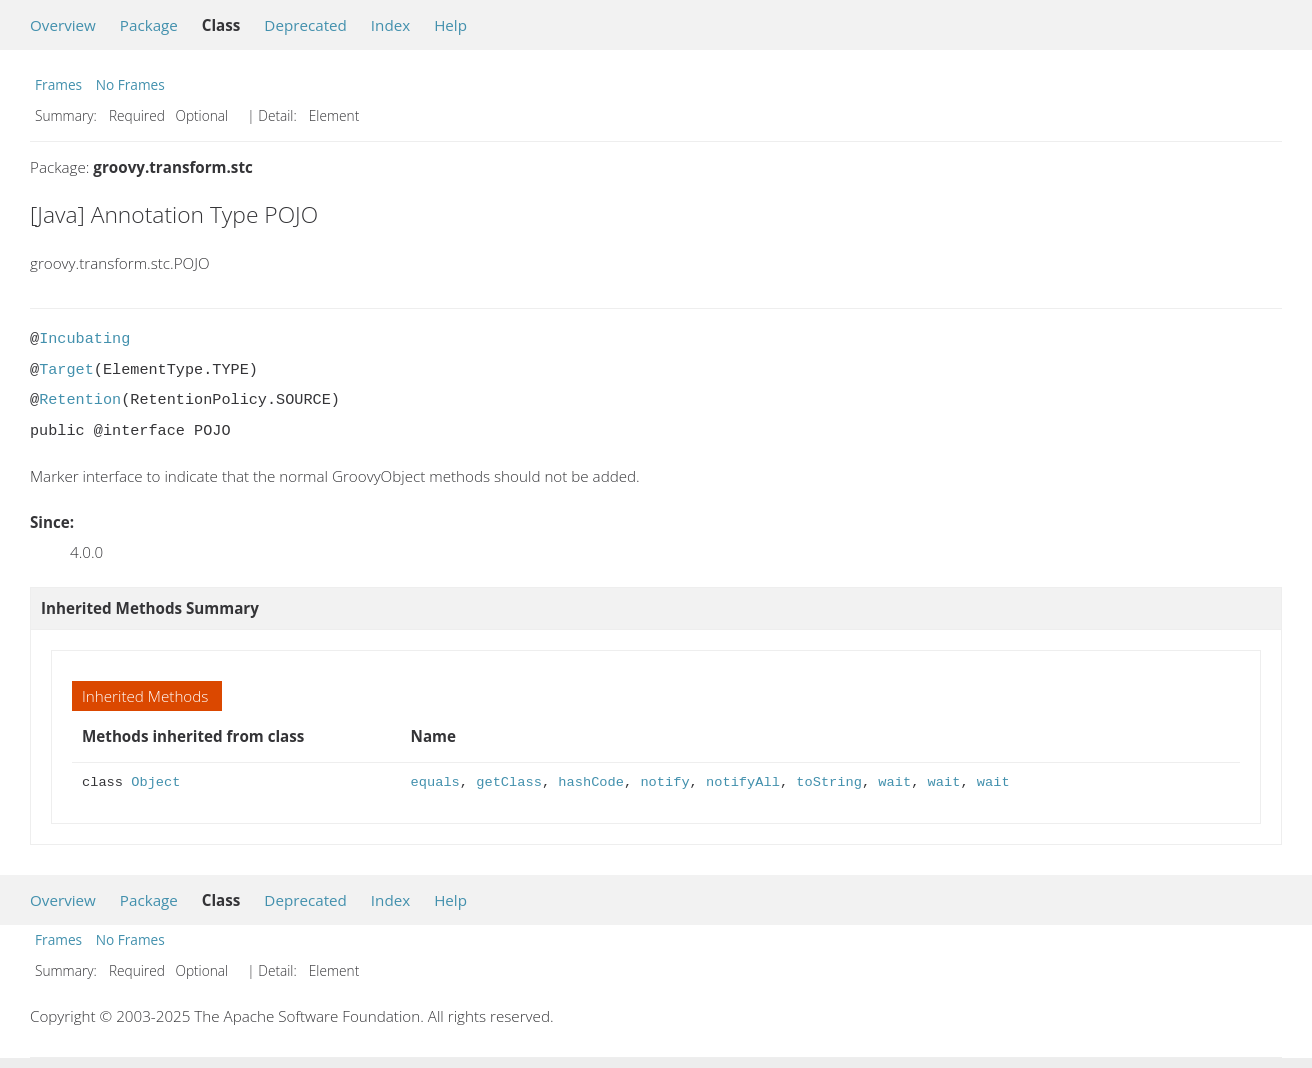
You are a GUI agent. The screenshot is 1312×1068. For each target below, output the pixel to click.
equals (435, 782)
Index (390, 25)
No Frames (130, 84)
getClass (509, 782)
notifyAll (743, 782)
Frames (58, 84)
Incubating (84, 339)
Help (450, 25)
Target (66, 370)
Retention (80, 400)
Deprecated (305, 25)
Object (155, 782)
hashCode (591, 782)
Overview (63, 25)
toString (829, 782)
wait (894, 782)
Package (149, 25)
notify (664, 782)
